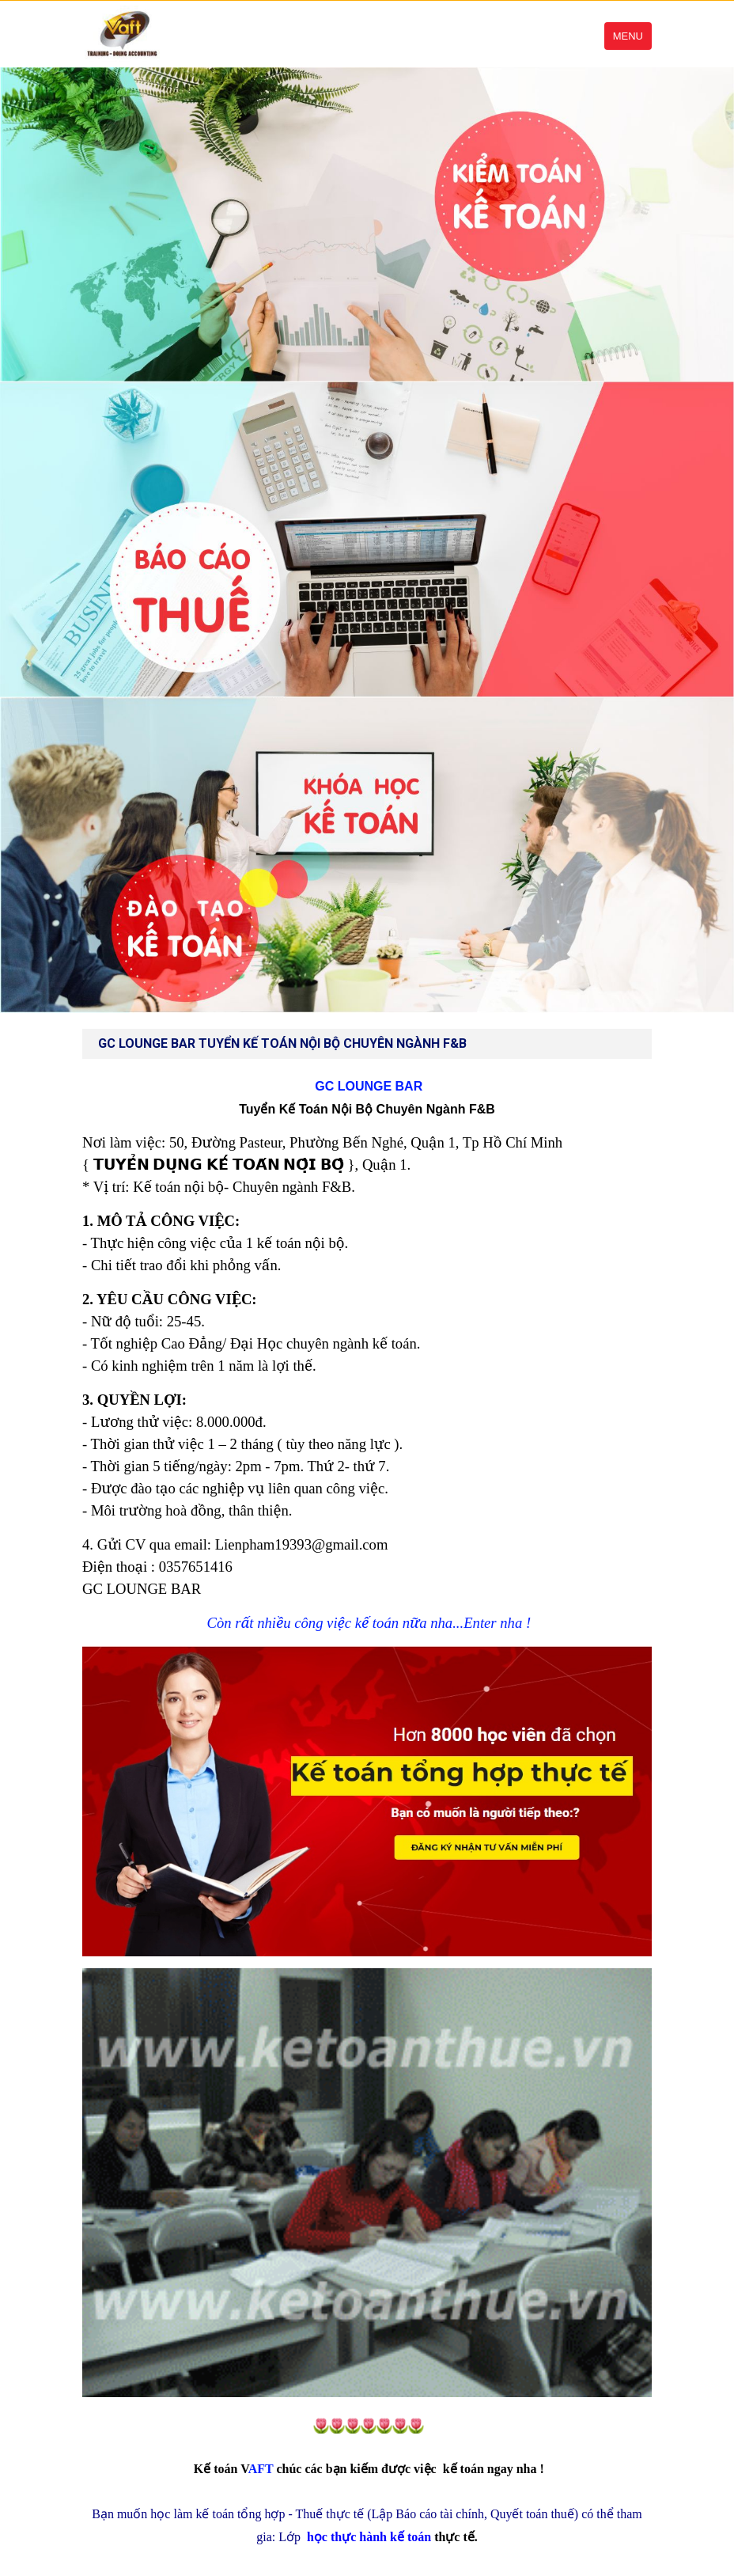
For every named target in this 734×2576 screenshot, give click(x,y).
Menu (628, 36)
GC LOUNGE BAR (367, 1086)
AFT (234, 2468)
